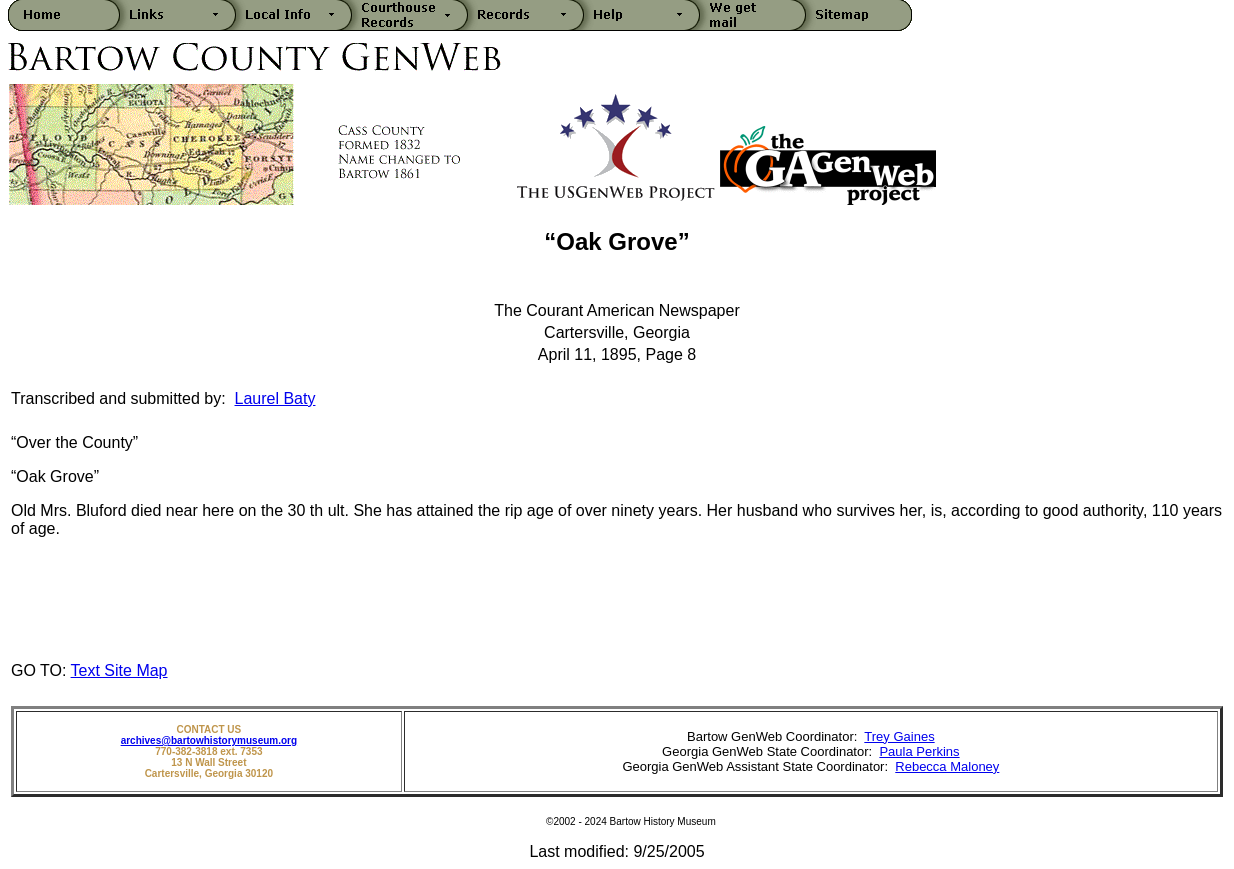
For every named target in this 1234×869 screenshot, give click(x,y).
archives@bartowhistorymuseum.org (209, 740)
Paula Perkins (919, 751)
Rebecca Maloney (947, 766)
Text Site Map (119, 670)
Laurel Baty (275, 398)
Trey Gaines (899, 736)
